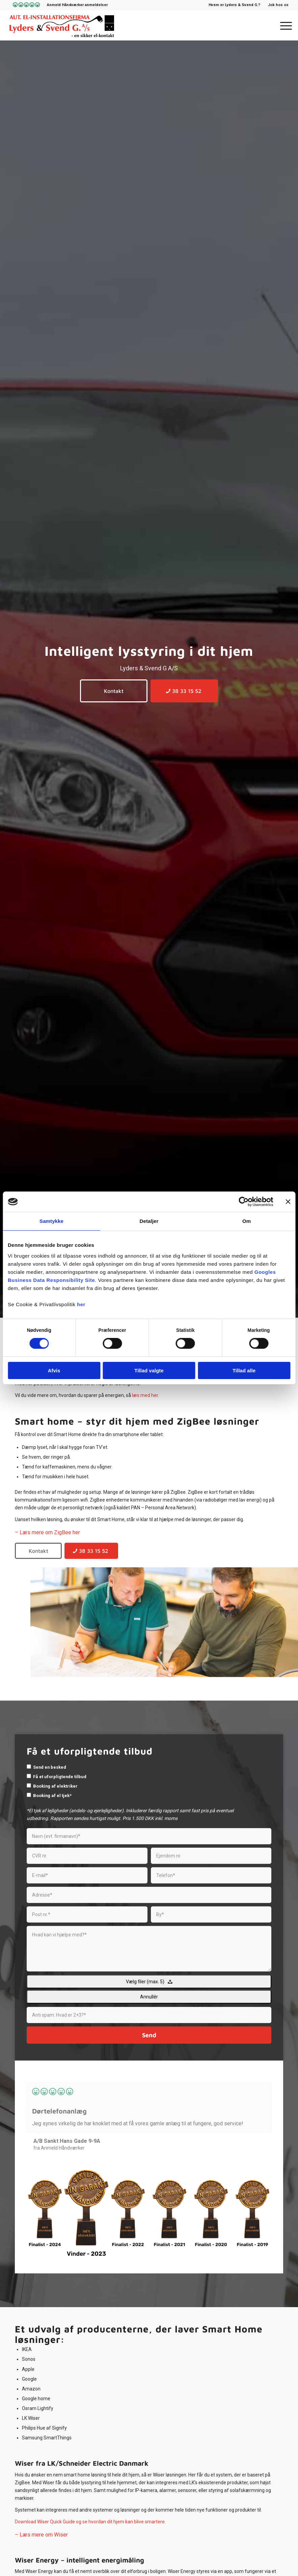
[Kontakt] (113, 690)
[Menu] (282, 25)
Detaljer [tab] (149, 1221)
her (81, 1304)
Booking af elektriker (55, 1786)
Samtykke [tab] (51, 1221)
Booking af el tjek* (52, 1795)
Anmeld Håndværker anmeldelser (77, 5)
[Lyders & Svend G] (61, 25)
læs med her (145, 1395)
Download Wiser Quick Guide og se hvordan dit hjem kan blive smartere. (90, 2521)
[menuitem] (25, 5)
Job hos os (278, 5)
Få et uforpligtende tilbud (59, 1776)
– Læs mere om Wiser (41, 2534)
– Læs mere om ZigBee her (47, 1532)
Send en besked (49, 1767)
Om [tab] (246, 1221)
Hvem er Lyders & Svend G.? (234, 5)
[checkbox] (29, 1766)
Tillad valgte (148, 1370)
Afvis (54, 1370)
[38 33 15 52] (184, 690)
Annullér (149, 1996)
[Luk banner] (288, 1201)
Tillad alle (244, 1370)
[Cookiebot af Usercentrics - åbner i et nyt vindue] (243, 1202)
